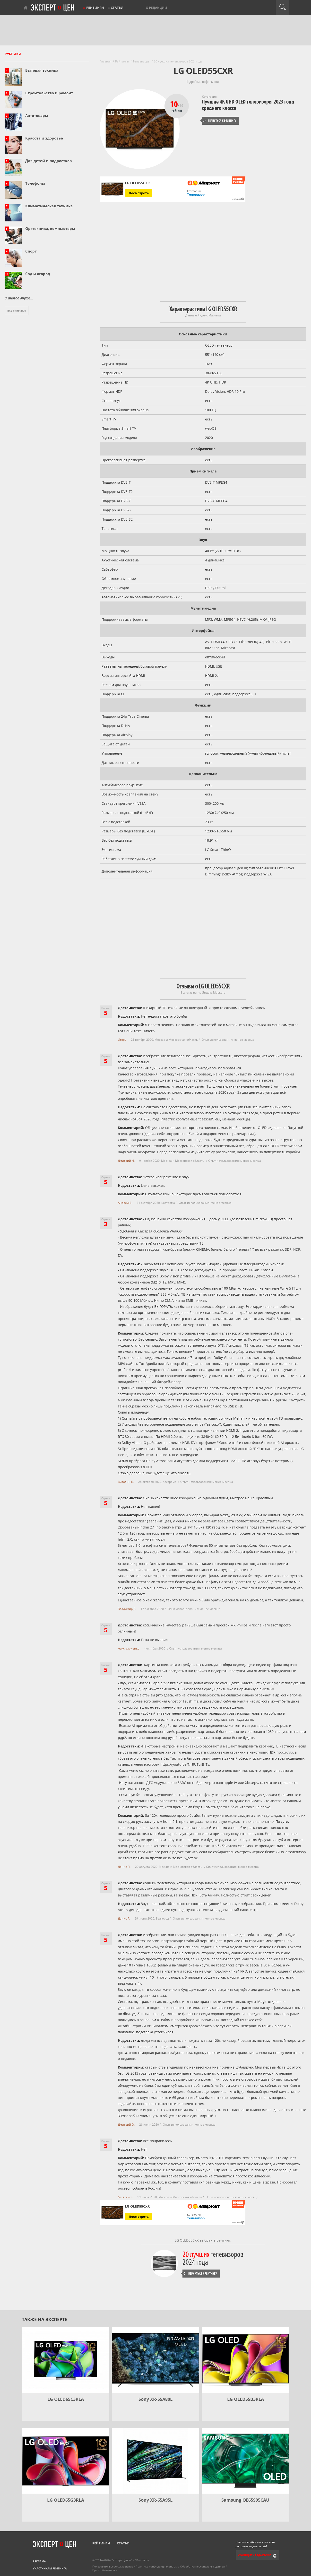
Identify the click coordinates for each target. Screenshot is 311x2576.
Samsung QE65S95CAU (245, 2500)
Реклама (39, 2561)
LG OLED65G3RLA (65, 2500)
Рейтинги (95, 7)
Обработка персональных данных (202, 2566)
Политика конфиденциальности (157, 2566)
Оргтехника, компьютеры (50, 228)
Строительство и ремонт (49, 92)
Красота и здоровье (44, 138)
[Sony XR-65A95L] (155, 2461)
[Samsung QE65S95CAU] (245, 2461)
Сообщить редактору (254, 2555)
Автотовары (36, 115)
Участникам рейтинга (50, 2568)
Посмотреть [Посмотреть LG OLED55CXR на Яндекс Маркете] (139, 193)
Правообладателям (104, 2570)
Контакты (142, 2560)
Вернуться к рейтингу (219, 121)
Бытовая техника (41, 70)
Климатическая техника (49, 205)
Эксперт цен (53, 8)
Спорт (31, 251)
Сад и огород (37, 273)
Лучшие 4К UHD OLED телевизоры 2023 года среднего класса (248, 105)
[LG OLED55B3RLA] (245, 2360)
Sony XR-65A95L (155, 2500)
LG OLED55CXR (137, 2206)
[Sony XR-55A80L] (155, 2360)
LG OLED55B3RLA (245, 2399)
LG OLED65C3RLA (65, 2399)
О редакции (156, 7)
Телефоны (35, 183)
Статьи (117, 7)
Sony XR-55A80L (155, 2399)
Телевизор (196, 194)
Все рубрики (16, 310)
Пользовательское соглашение (112, 2566)
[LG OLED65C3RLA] (65, 2360)
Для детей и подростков (48, 160)
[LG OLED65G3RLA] (65, 2461)
